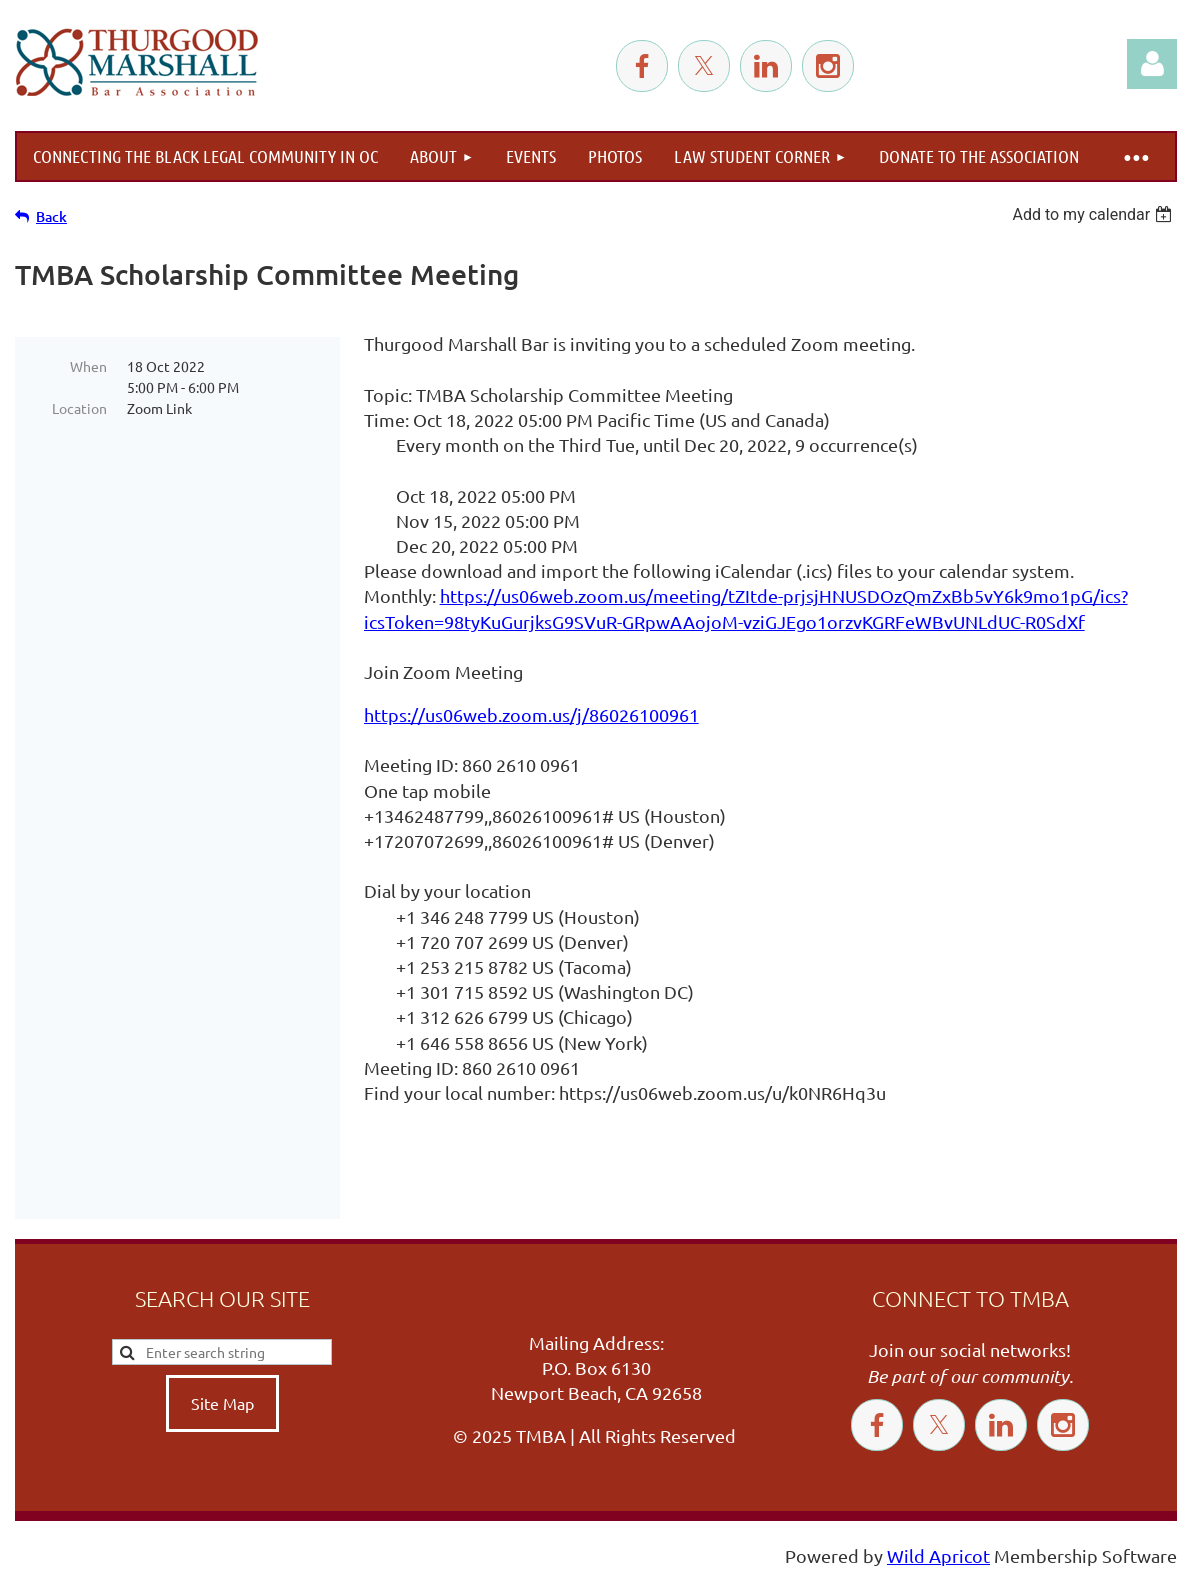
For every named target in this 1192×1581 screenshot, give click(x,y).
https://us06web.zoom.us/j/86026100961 (531, 714)
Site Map (222, 1403)
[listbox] (1094, 214)
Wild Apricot (938, 1555)
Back (51, 216)
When (88, 366)
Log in (1152, 64)
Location (79, 408)
